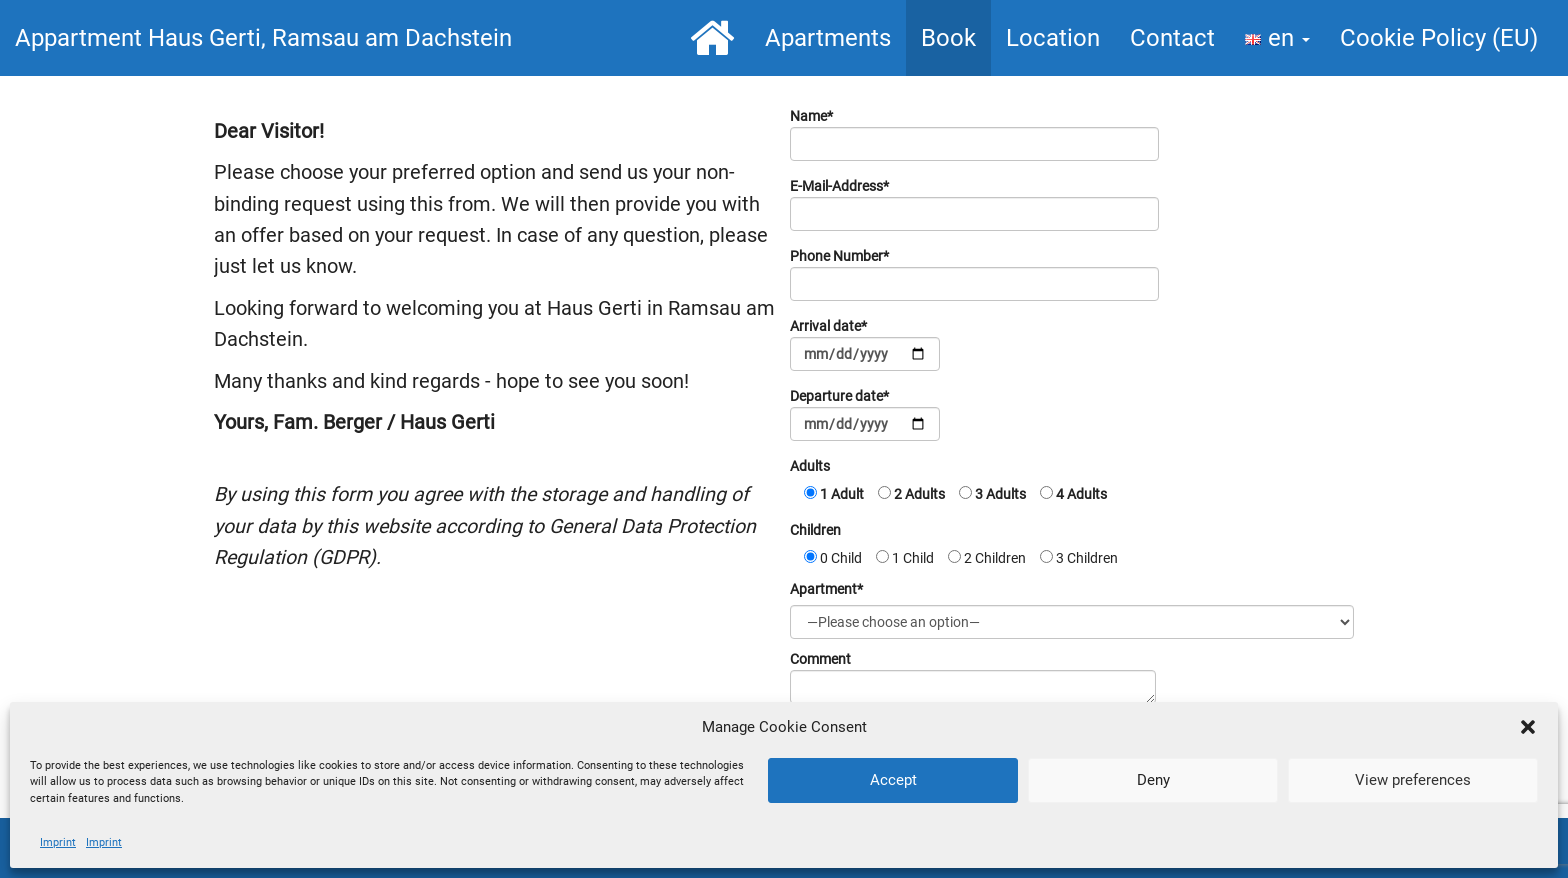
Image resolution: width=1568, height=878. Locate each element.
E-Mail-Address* (974, 204)
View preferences (1413, 780)
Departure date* (865, 414)
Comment (973, 677)
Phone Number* (974, 274)
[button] (1528, 727)
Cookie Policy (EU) (1439, 38)
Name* (974, 134)
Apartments (828, 38)
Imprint (58, 842)
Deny (1153, 780)
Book (948, 38)
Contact (1172, 38)
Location (1053, 38)
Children (815, 530)
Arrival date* (865, 344)
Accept (893, 780)
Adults (810, 466)
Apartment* (826, 589)
